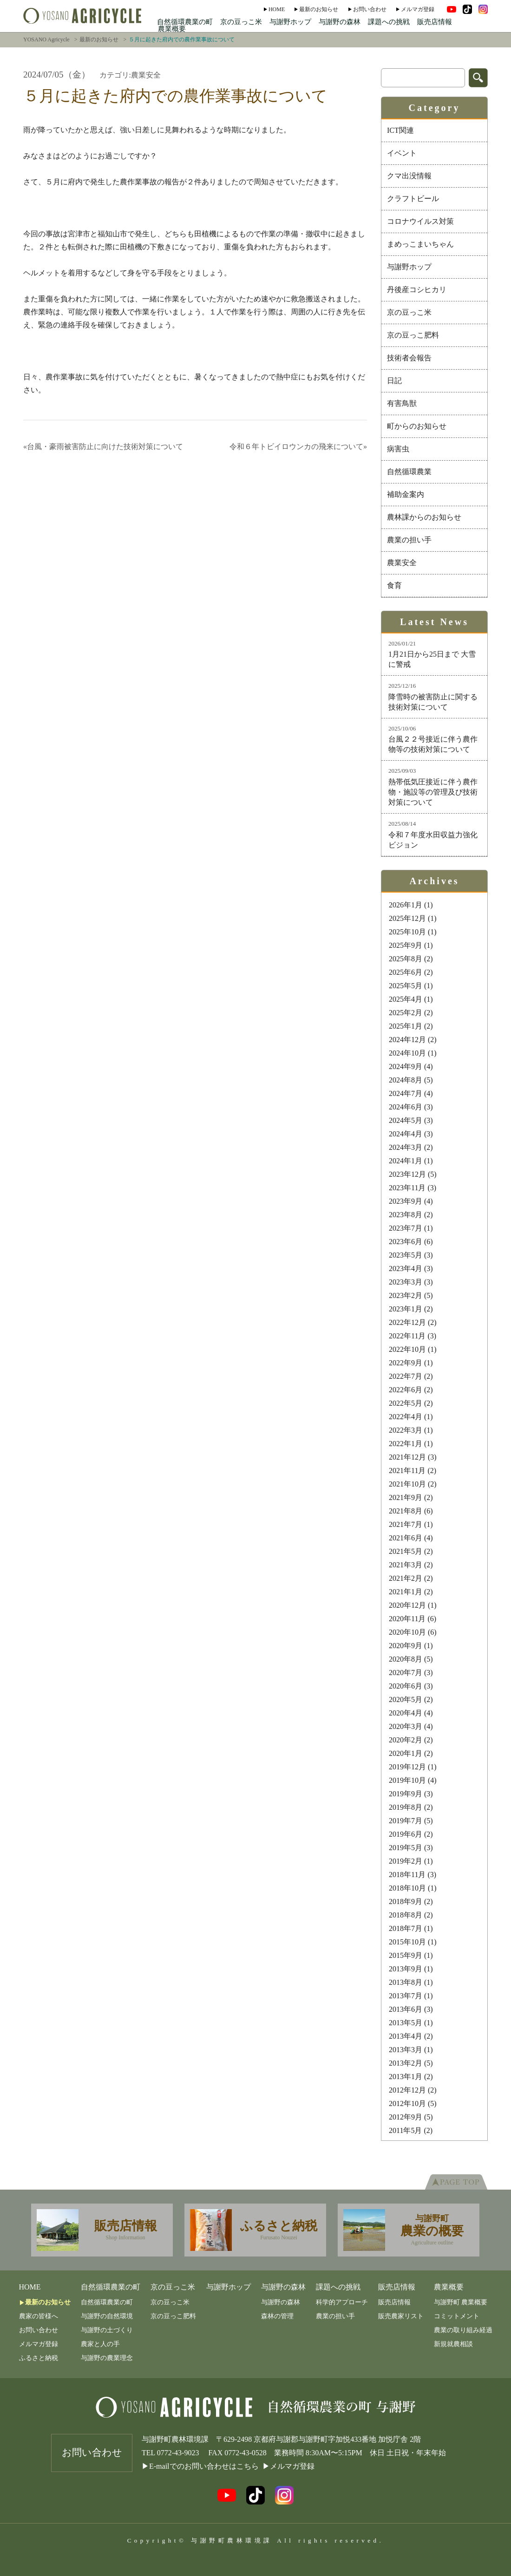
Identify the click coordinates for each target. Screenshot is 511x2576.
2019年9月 (405, 1794)
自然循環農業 (409, 472)
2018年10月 (407, 1888)
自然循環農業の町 (185, 22)
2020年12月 (407, 1605)
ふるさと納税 (38, 2357)
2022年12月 (407, 1322)
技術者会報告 (409, 358)
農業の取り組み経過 (463, 2330)
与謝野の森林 (339, 22)
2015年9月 (405, 1955)
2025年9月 (405, 945)
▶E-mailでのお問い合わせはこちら (200, 2466)
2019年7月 (405, 1821)
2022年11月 (407, 1336)
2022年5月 (405, 1403)
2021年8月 (405, 1511)
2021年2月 (405, 1578)
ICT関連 (400, 130)
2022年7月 (405, 1376)
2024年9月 (405, 1066)
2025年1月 (405, 1026)
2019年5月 (405, 1848)
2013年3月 (405, 2050)
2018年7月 (405, 1928)
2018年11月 (407, 1874)
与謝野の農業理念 (107, 2357)
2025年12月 (407, 918)
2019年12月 (407, 1767)
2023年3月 (405, 1282)
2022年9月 (405, 1363)
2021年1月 (405, 1592)
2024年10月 (407, 1053)
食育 (394, 585)
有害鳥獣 (402, 403)
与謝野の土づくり (107, 2330)
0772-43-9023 (178, 2453)
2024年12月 (407, 1039)
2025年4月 (405, 999)
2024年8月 (405, 1080)
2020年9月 (405, 1646)
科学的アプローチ (342, 2302)
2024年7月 (405, 1093)
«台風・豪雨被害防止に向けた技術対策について (103, 446)
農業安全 (402, 563)
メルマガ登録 (417, 9)
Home (277, 9)
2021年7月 (405, 1524)
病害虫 (398, 449)
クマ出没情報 (409, 176)
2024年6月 (405, 1107)
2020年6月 (405, 1686)
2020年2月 (405, 1740)
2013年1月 (405, 2076)
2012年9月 (405, 2117)
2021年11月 (407, 1470)
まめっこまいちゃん (420, 244)
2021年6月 (405, 1538)
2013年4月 (405, 2036)
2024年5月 (405, 1120)
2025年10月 (407, 932)
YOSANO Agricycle (46, 39)
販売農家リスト (401, 2316)
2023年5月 (405, 1255)
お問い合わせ (370, 9)
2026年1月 (405, 905)
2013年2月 (405, 2063)
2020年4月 (405, 1713)
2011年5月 (405, 2130)
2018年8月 (405, 1915)
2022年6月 (405, 1390)
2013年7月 (405, 1996)
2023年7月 (405, 1228)
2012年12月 (407, 2090)
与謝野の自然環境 (107, 2316)
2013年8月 (405, 1982)
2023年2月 (405, 1295)
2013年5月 (405, 2023)
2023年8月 (405, 1215)
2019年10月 (407, 1780)
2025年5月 (405, 986)
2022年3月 (405, 1430)
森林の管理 (277, 2316)
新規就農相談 (453, 2344)
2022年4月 (405, 1417)
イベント (402, 153)
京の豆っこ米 (241, 22)
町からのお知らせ (416, 426)
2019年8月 (405, 1807)
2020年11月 (407, 1619)
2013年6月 (405, 2009)
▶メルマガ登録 (288, 2466)
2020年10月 (407, 1632)
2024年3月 (405, 1147)
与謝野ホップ (290, 22)
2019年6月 (405, 1834)
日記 (394, 381)
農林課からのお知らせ (424, 517)
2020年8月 (405, 1659)
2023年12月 (407, 1174)
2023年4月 (405, 1268)
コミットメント (456, 2316)
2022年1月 (405, 1444)
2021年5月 (405, 1551)
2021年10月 (407, 1484)
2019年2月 (405, 1861)
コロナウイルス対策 (420, 221)
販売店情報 (434, 22)
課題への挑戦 (389, 22)
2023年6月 (405, 1242)
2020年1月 (405, 1753)
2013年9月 (405, 1969)
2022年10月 (407, 1349)
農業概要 (172, 29)
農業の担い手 (409, 540)
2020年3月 (405, 1726)
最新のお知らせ (318, 9)
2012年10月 (407, 2103)
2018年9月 (405, 1901)
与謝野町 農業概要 (461, 2302)
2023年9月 (405, 1201)
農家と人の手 (100, 2344)
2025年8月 (405, 959)
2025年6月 (405, 972)
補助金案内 (405, 494)
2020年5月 (405, 1699)
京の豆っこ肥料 (413, 335)
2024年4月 (405, 1134)
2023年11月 (407, 1188)
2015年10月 (407, 1942)
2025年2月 (405, 1013)
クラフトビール (413, 198)
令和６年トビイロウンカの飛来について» (298, 446)
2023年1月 (405, 1309)
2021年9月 (405, 1497)
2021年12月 (407, 1457)
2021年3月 (405, 1565)
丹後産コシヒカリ (416, 289)
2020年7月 (405, 1672)
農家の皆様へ (38, 2316)
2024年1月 (405, 1161)
